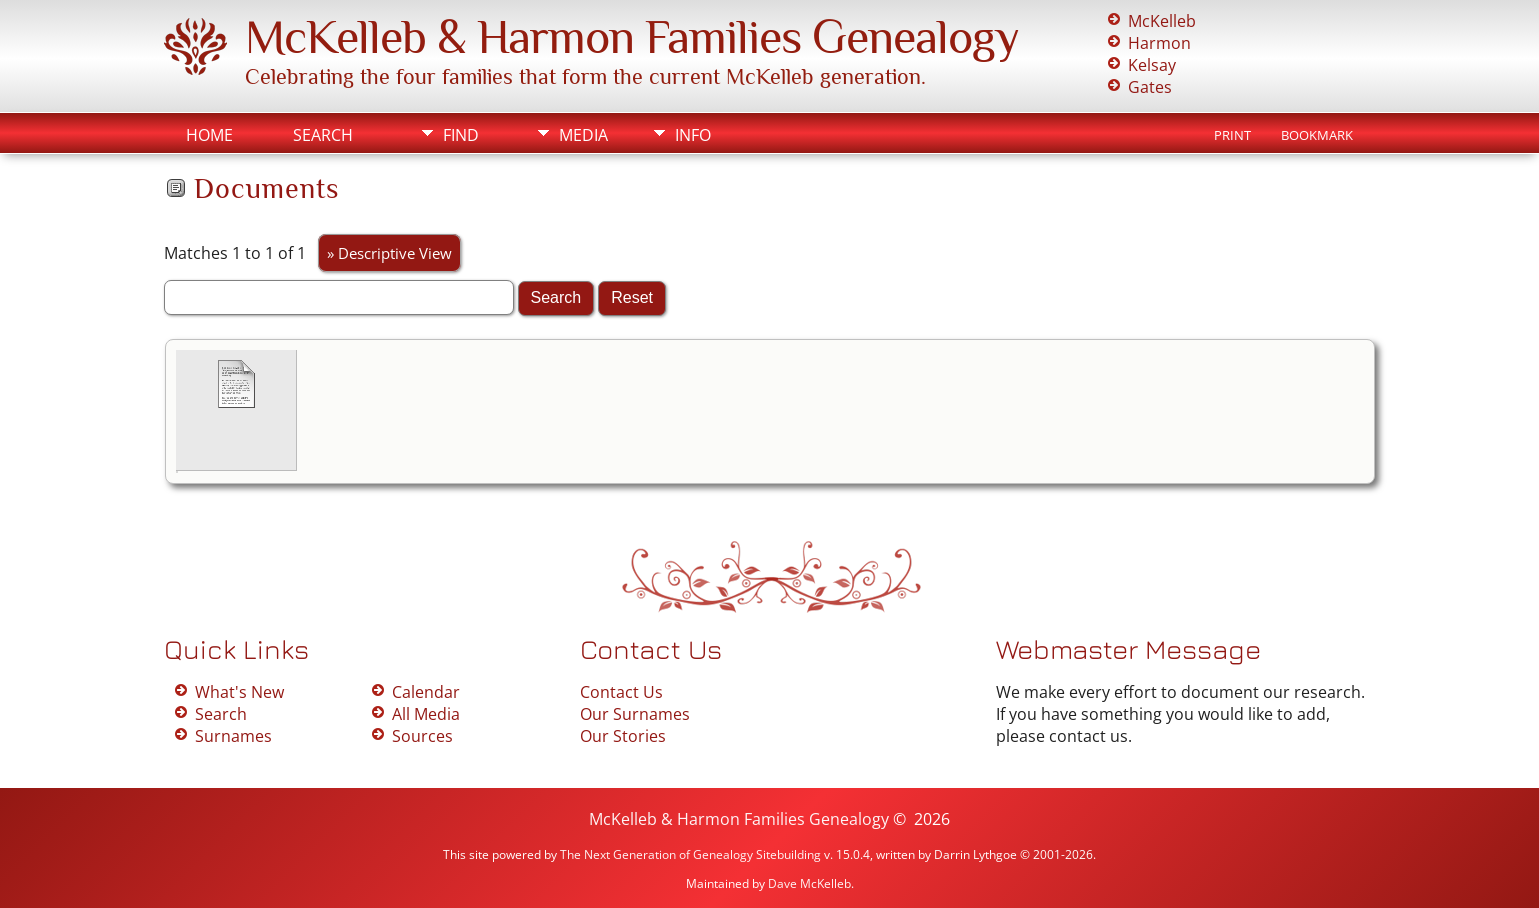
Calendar (426, 692)
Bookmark (1317, 135)
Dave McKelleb (809, 883)
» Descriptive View (389, 253)
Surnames (233, 736)
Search (323, 135)
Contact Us (621, 692)
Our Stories (623, 736)
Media (583, 135)
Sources (422, 736)
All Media (426, 714)
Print (1232, 135)
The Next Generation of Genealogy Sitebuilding (690, 854)
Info (693, 135)
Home (209, 135)
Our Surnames (635, 714)
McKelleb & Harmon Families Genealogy (632, 37)
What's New (239, 692)
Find (461, 135)
